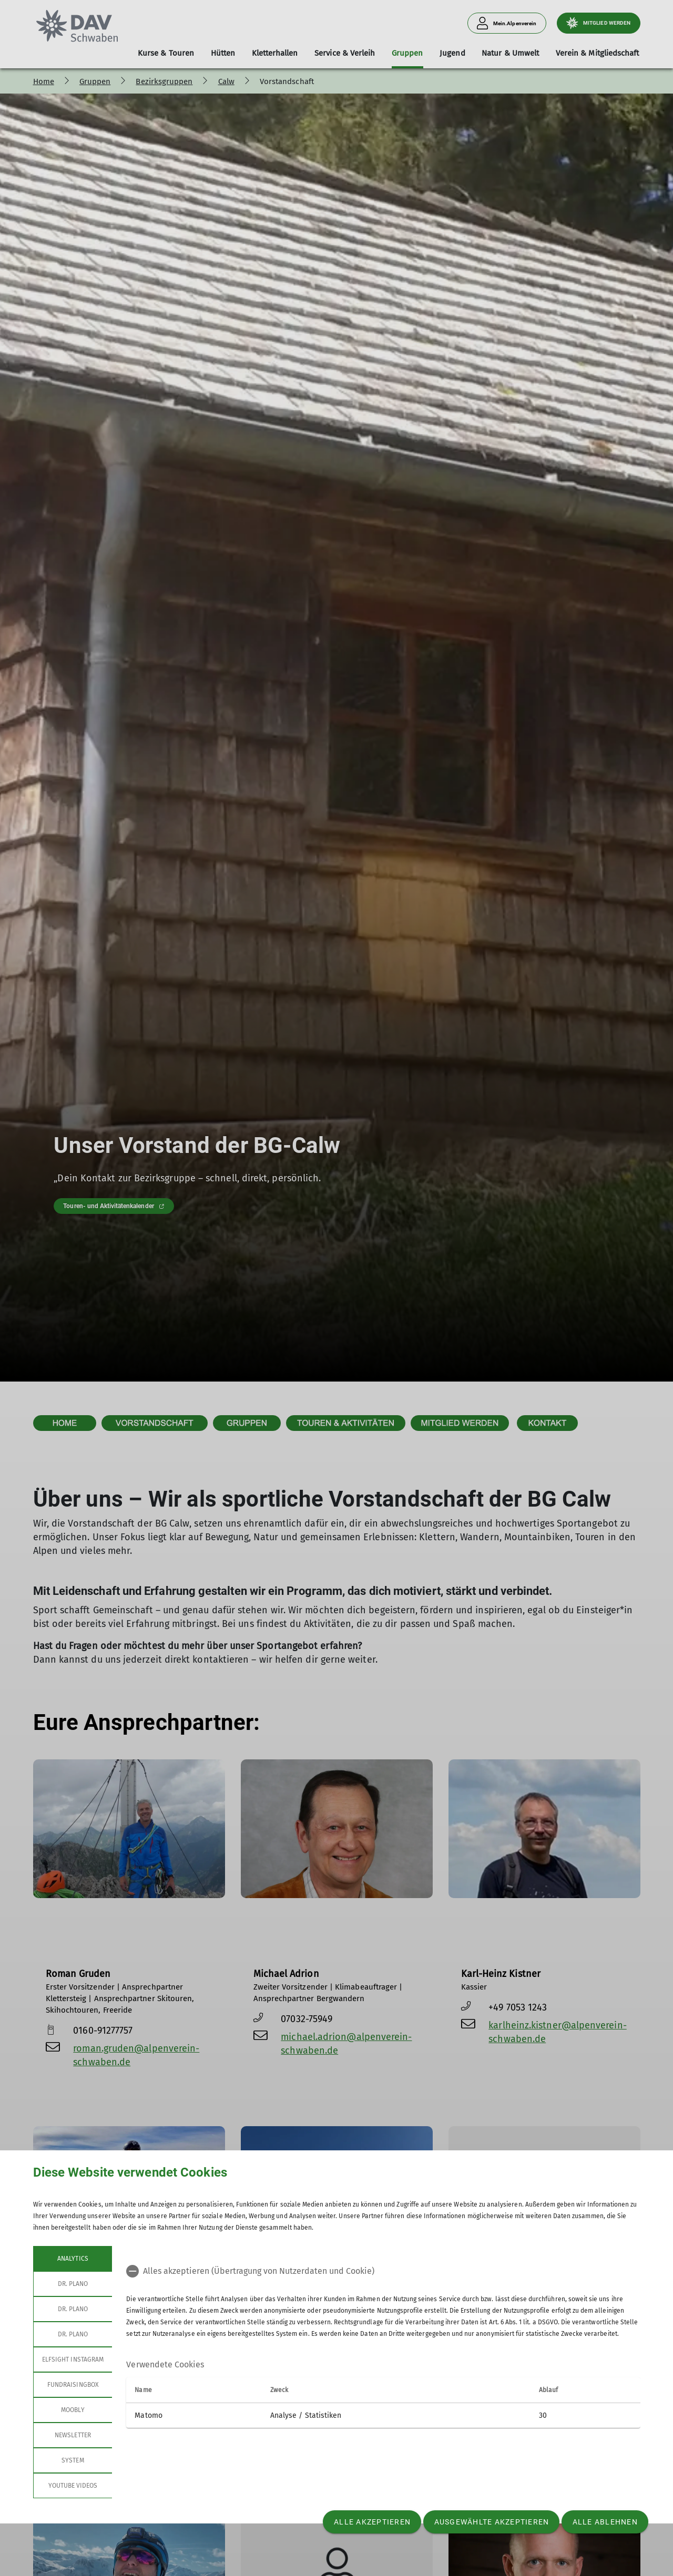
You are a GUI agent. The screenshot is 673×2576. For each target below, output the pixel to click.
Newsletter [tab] (73, 2435)
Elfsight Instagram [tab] (73, 2359)
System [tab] (73, 2460)
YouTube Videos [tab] (72, 2485)
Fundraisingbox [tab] (72, 2384)
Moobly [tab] (72, 2410)
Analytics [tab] (72, 2258)
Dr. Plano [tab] (72, 2284)
